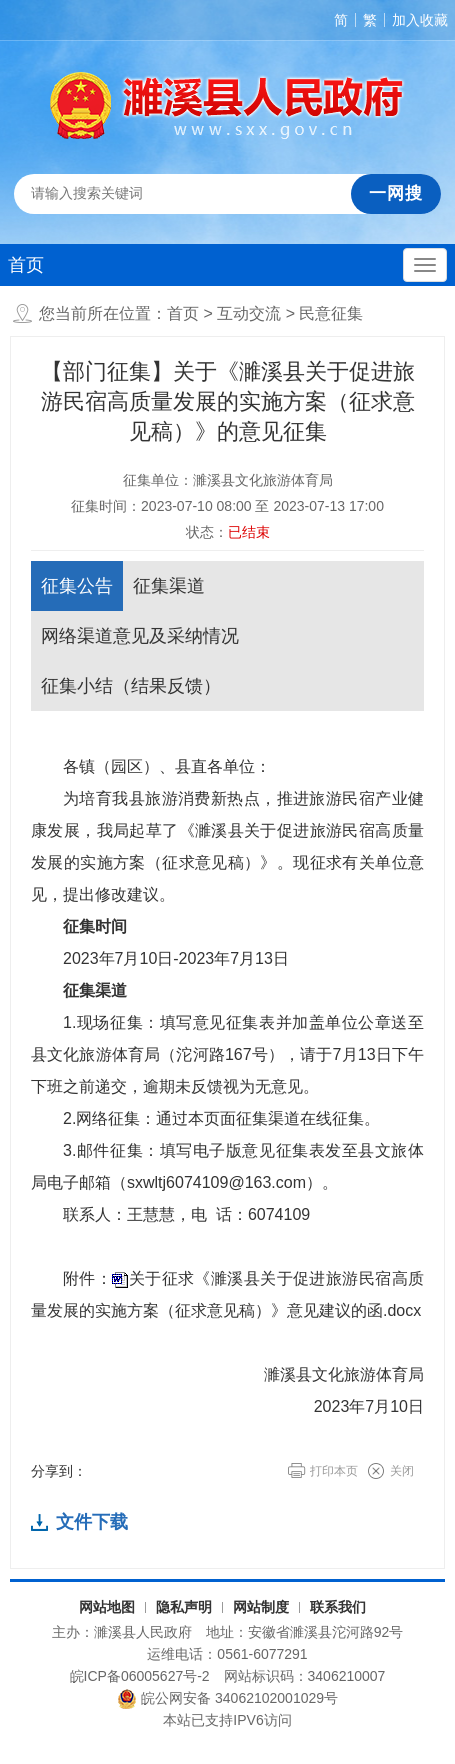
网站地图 (107, 1607)
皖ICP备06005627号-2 (140, 1676)
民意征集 (331, 313)
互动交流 (249, 313)
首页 (26, 265)
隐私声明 (184, 1607)
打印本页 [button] (334, 1471)
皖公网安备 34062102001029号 (227, 1699)
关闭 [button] (402, 1471)
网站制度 (261, 1607)
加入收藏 (420, 20)
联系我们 (338, 1607)
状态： (228, 532)
